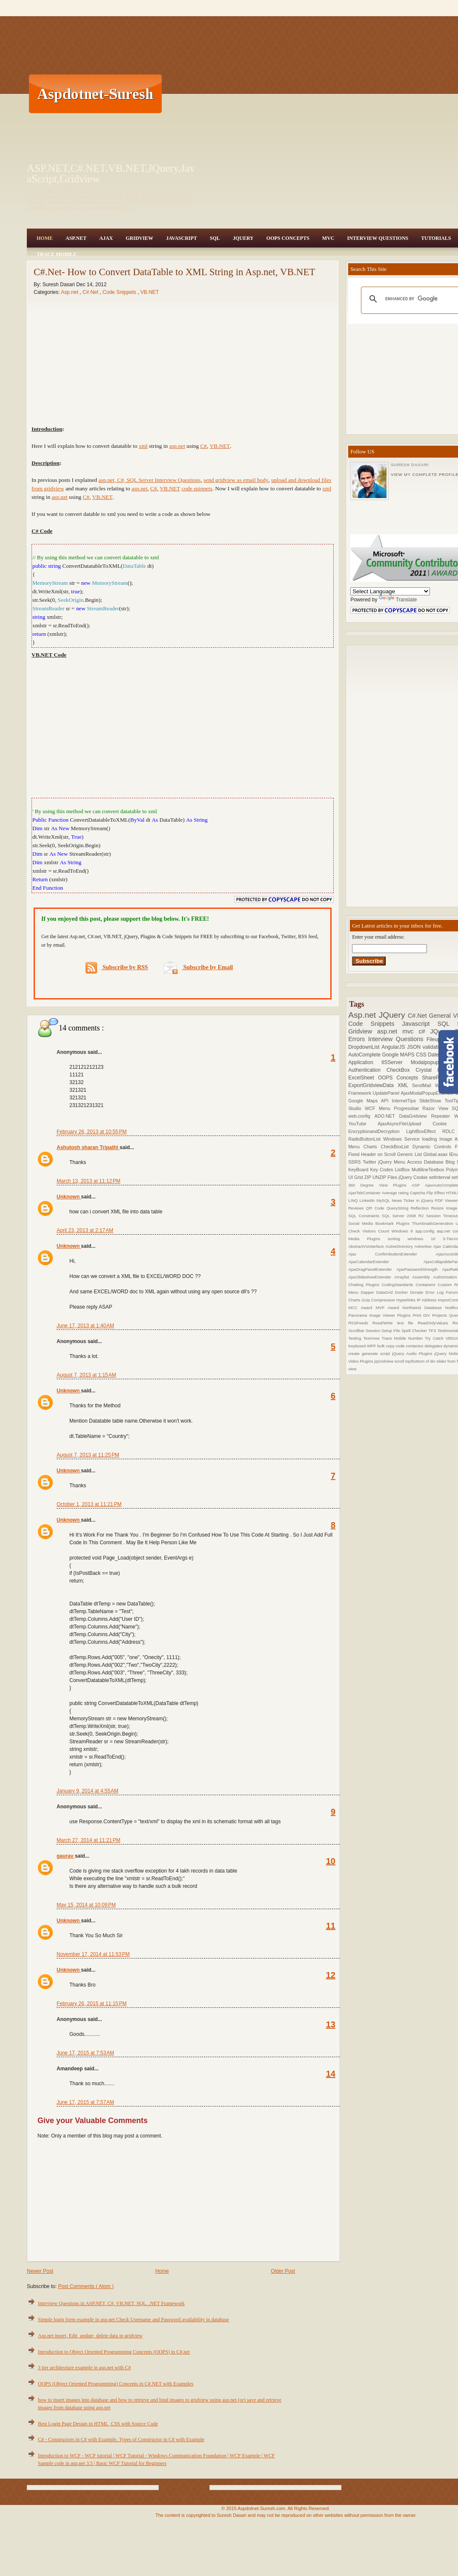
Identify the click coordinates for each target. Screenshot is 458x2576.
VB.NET (149, 292)
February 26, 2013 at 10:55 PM (91, 1132)
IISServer (396, 1062)
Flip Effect (436, 1192)
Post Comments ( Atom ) (86, 2286)
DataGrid (385, 1292)
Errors (358, 1039)
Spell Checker (414, 1330)
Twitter (370, 1161)
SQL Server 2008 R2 (404, 1215)
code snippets (196, 488)
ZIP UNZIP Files (381, 1177)
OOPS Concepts (287, 238)
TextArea (373, 1338)
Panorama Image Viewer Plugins (380, 1315)
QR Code (376, 1208)
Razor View (437, 1108)
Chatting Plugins (365, 1284)
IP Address (427, 1300)
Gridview (139, 238)
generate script (377, 1353)
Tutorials (436, 238)
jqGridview (384, 1361)
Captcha (418, 1192)
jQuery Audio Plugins (413, 1353)
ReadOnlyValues (435, 1323)
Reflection (421, 1208)
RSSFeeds (360, 1323)
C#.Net (91, 292)
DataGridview (415, 1116)
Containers (426, 1284)
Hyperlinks (406, 1300)
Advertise (424, 1246)
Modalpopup (429, 1062)
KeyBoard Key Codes (371, 1169)
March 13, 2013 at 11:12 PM (88, 1181)
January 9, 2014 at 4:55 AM (87, 1791)
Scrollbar (357, 1330)
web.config (361, 1116)
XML (405, 1085)
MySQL (384, 1200)
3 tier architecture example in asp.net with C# (84, 2368)
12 (330, 1975)
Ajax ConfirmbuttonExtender (392, 1254)
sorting (397, 1238)
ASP (418, 1185)
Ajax (106, 238)
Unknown (69, 1197)
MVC (328, 238)
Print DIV (422, 1315)
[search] (419, 299)
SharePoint (436, 1078)
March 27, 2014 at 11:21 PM (88, 1840)
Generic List (410, 1154)
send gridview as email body (236, 480)
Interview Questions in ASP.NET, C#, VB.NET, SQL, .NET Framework (111, 2303)
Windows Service (402, 1138)
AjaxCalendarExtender (386, 1261)
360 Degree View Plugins (380, 1185)
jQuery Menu (392, 1161)
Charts (372, 1146)
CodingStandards (399, 1284)
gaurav (66, 1856)
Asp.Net (76, 238)
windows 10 (425, 1238)
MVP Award (388, 1307)
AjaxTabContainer (365, 1192)
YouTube (363, 1123)
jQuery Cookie (413, 1177)
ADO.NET (387, 1116)
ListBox (403, 1169)
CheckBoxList (396, 1146)
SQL (215, 238)
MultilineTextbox (429, 1169)
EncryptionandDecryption (377, 1131)
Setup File (391, 1330)
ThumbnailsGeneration (434, 1223)
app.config (426, 1231)
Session (373, 1330)
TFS (432, 1330)
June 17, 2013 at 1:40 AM (85, 1326)
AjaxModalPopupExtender (428, 1093)
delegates (433, 1346)
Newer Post (40, 2271)
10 (330, 1861)
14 (330, 2073)
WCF (372, 1108)
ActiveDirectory (400, 1246)
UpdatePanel (387, 1093)
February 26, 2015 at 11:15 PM (91, 2004)
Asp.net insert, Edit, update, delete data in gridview (90, 2336)
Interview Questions (377, 238)
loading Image (438, 1138)
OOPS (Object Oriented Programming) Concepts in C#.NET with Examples (115, 2384)
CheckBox (401, 1070)
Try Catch (435, 1338)
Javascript (420, 1023)
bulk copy (386, 1346)
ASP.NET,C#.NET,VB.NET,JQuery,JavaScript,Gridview (111, 173)
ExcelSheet (363, 1078)
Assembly (422, 1277)
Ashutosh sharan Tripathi (88, 1147)
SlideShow (431, 1100)
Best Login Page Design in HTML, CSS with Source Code (98, 2424)
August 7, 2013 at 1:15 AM (86, 1375)
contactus (415, 1346)
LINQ (353, 1200)
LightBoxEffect (424, 1131)
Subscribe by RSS (117, 967)
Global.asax (436, 1154)
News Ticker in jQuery (413, 1200)
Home (45, 238)
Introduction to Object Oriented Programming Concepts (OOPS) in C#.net (114, 2352)
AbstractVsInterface (366, 1246)
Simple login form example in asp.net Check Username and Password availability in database (133, 2320)
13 (330, 2024)
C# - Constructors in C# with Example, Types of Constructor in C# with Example (121, 2439)
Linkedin (368, 1200)
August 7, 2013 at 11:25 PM (88, 1455)
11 (330, 1925)
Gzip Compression (378, 1300)
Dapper (368, 1292)
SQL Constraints (365, 1215)
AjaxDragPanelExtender (372, 1269)
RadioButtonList (365, 1138)
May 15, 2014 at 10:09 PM (86, 1905)
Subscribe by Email (198, 967)
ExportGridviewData (373, 1085)
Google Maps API (370, 1100)
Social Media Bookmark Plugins (380, 1223)
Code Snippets (120, 292)
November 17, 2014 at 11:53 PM (93, 1954)
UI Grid (356, 1177)
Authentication (367, 1070)
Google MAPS (399, 1055)
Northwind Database (424, 1307)
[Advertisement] (252, 93)
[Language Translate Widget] (390, 591)
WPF (372, 1346)
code (401, 1346)
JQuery (243, 238)
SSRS (355, 1161)
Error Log (436, 1292)
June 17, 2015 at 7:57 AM (85, 2102)
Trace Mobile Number (403, 1338)
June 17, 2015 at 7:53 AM (85, 2053)
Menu (386, 1108)
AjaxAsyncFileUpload (405, 1123)
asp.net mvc (397, 1031)
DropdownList (364, 1047)
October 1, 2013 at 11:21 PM (89, 1504)
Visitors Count (377, 1231)
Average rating (396, 1192)
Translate (398, 600)
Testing (355, 1338)
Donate (417, 1292)
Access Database (426, 1161)
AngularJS (394, 1047)
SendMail (423, 1085)
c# (424, 1031)
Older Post (283, 2271)
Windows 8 (403, 1231)
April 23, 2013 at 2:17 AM (85, 1230)
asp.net (177, 446)
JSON (415, 1047)
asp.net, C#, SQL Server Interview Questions (149, 480)
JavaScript (181, 238)
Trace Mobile (57, 254)
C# (203, 446)
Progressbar (408, 1108)
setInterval (440, 1177)
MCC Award (361, 1307)
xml (143, 446)
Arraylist (403, 1277)
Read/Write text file (395, 1323)
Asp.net (70, 292)
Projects (440, 1315)
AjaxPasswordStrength (419, 1269)
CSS (422, 1055)
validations (436, 1047)
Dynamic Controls (433, 1146)
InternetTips (406, 1100)
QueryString (398, 1208)
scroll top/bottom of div (416, 1361)
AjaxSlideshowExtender (371, 1277)
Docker (402, 1292)
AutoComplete (365, 1055)
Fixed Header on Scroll (372, 1154)
